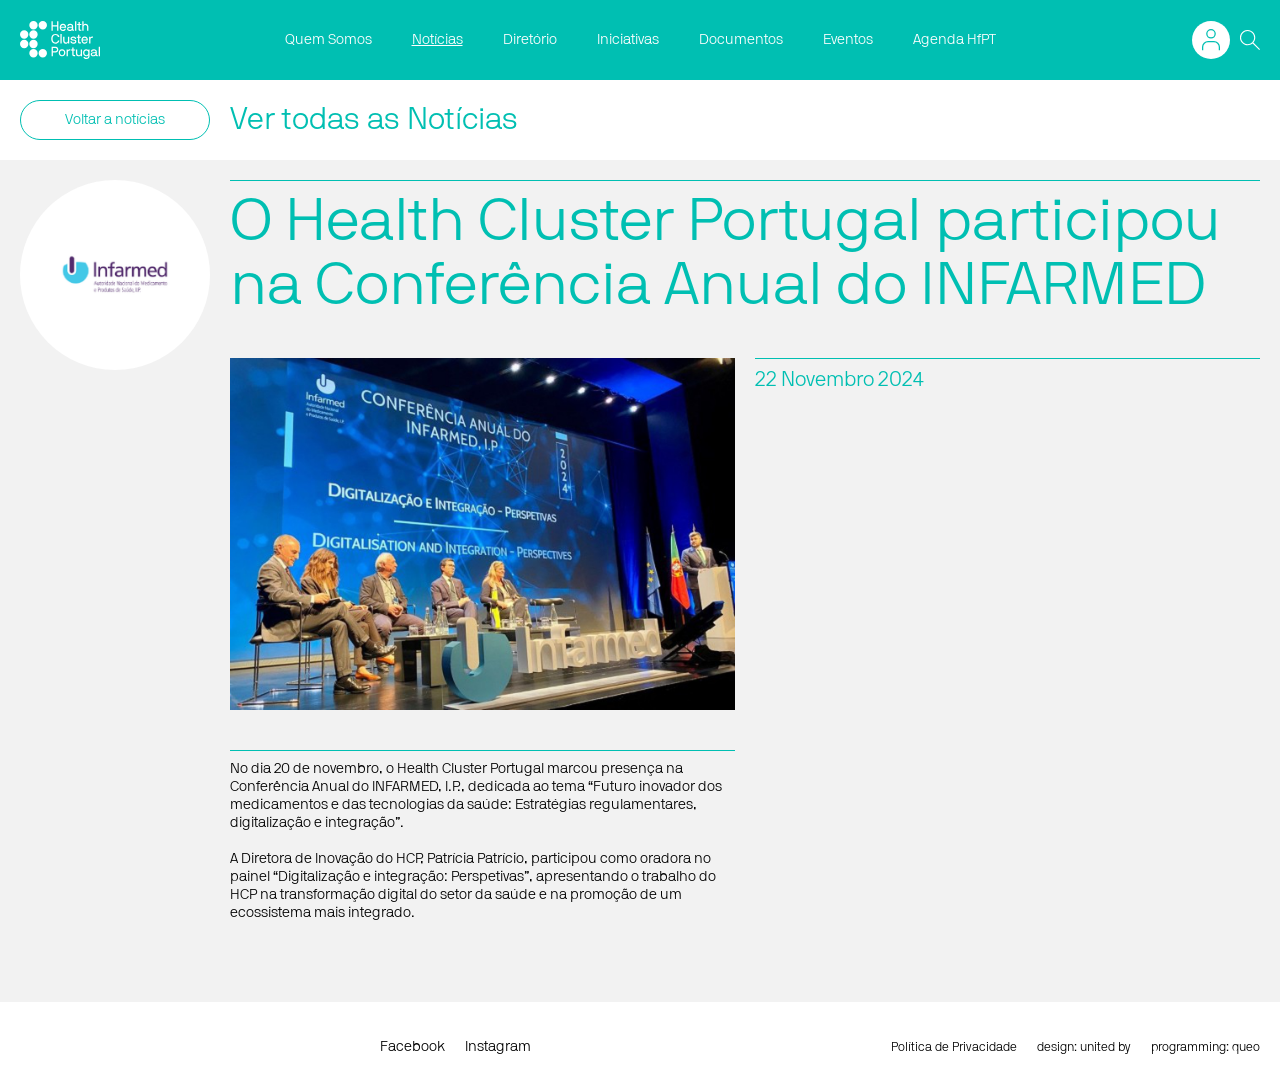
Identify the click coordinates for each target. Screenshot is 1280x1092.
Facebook (412, 1047)
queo (1246, 1047)
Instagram (498, 1047)
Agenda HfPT (954, 40)
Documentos (741, 40)
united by (1105, 1047)
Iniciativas (628, 40)
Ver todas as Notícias (374, 120)
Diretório (530, 40)
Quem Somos (328, 40)
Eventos (848, 40)
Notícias (437, 40)
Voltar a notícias (115, 120)
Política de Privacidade (954, 1047)
